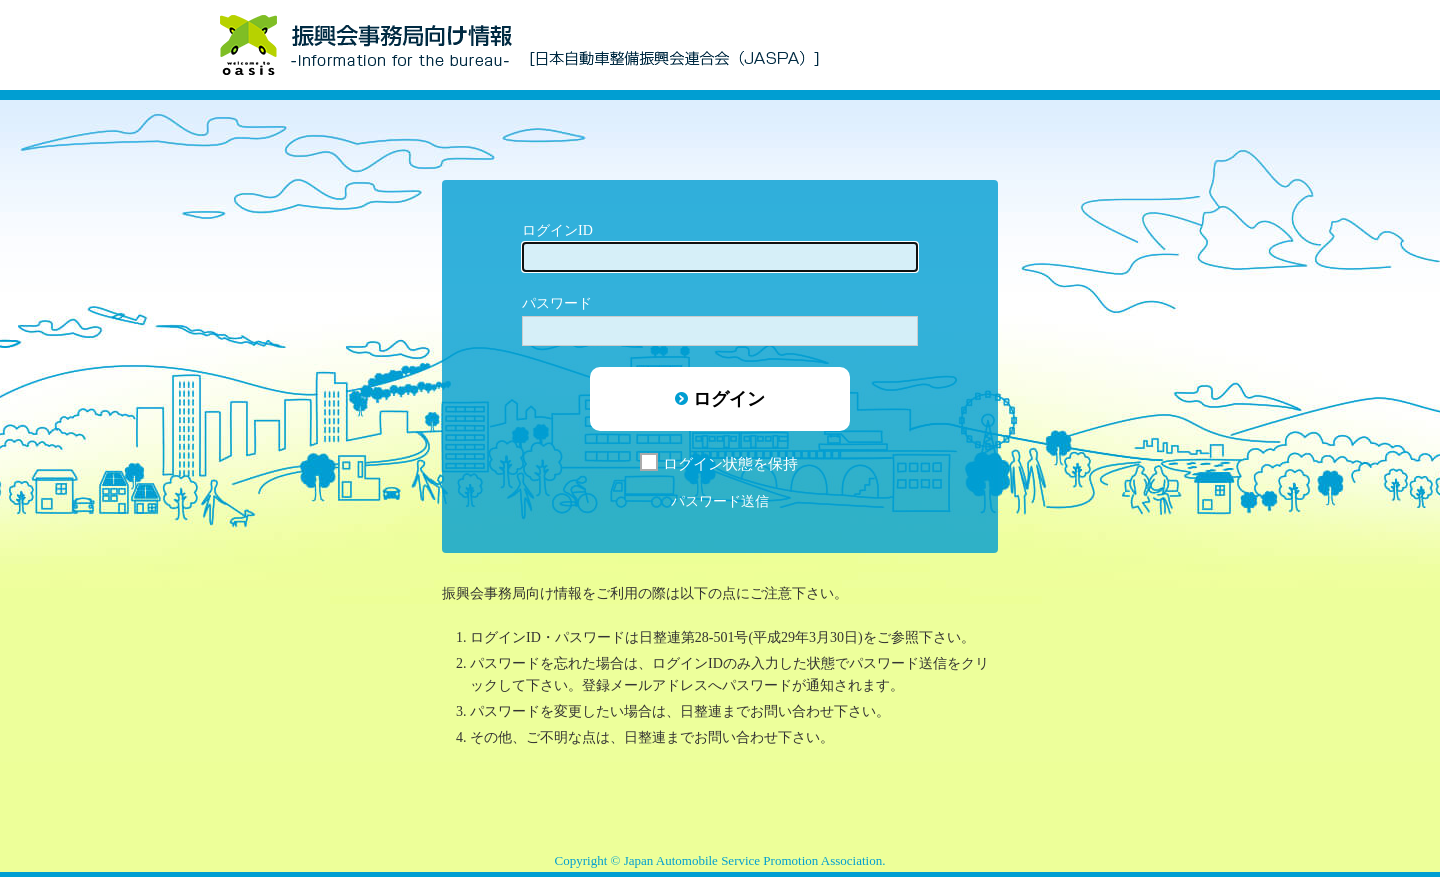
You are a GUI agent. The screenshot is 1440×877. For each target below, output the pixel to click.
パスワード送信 (720, 501)
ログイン (729, 399)
